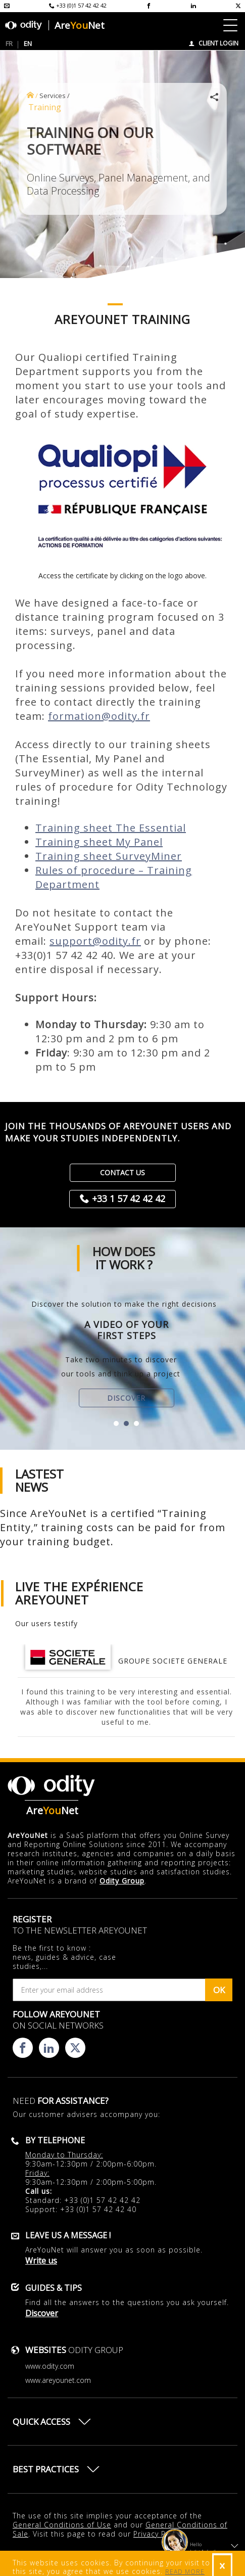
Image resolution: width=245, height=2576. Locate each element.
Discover (126, 1398)
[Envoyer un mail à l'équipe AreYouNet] (7, 6)
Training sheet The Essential (110, 828)
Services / (54, 95)
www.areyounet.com (58, 2380)
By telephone (55, 2140)
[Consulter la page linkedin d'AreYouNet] (193, 6)
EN (28, 43)
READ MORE (185, 2571)
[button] (116, 1423)
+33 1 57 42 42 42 (128, 1198)
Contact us (122, 1172)
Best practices (46, 2469)
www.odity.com (49, 2366)
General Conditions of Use (62, 2524)
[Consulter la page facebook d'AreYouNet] (149, 6)
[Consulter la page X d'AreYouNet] (238, 6)
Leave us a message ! (68, 2235)
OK (219, 1990)
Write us (41, 2260)
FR (9, 43)
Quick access (41, 2421)
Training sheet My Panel (99, 842)
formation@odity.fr (99, 716)
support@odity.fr (95, 941)
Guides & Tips (53, 2287)
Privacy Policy (157, 2534)
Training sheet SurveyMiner (108, 856)
